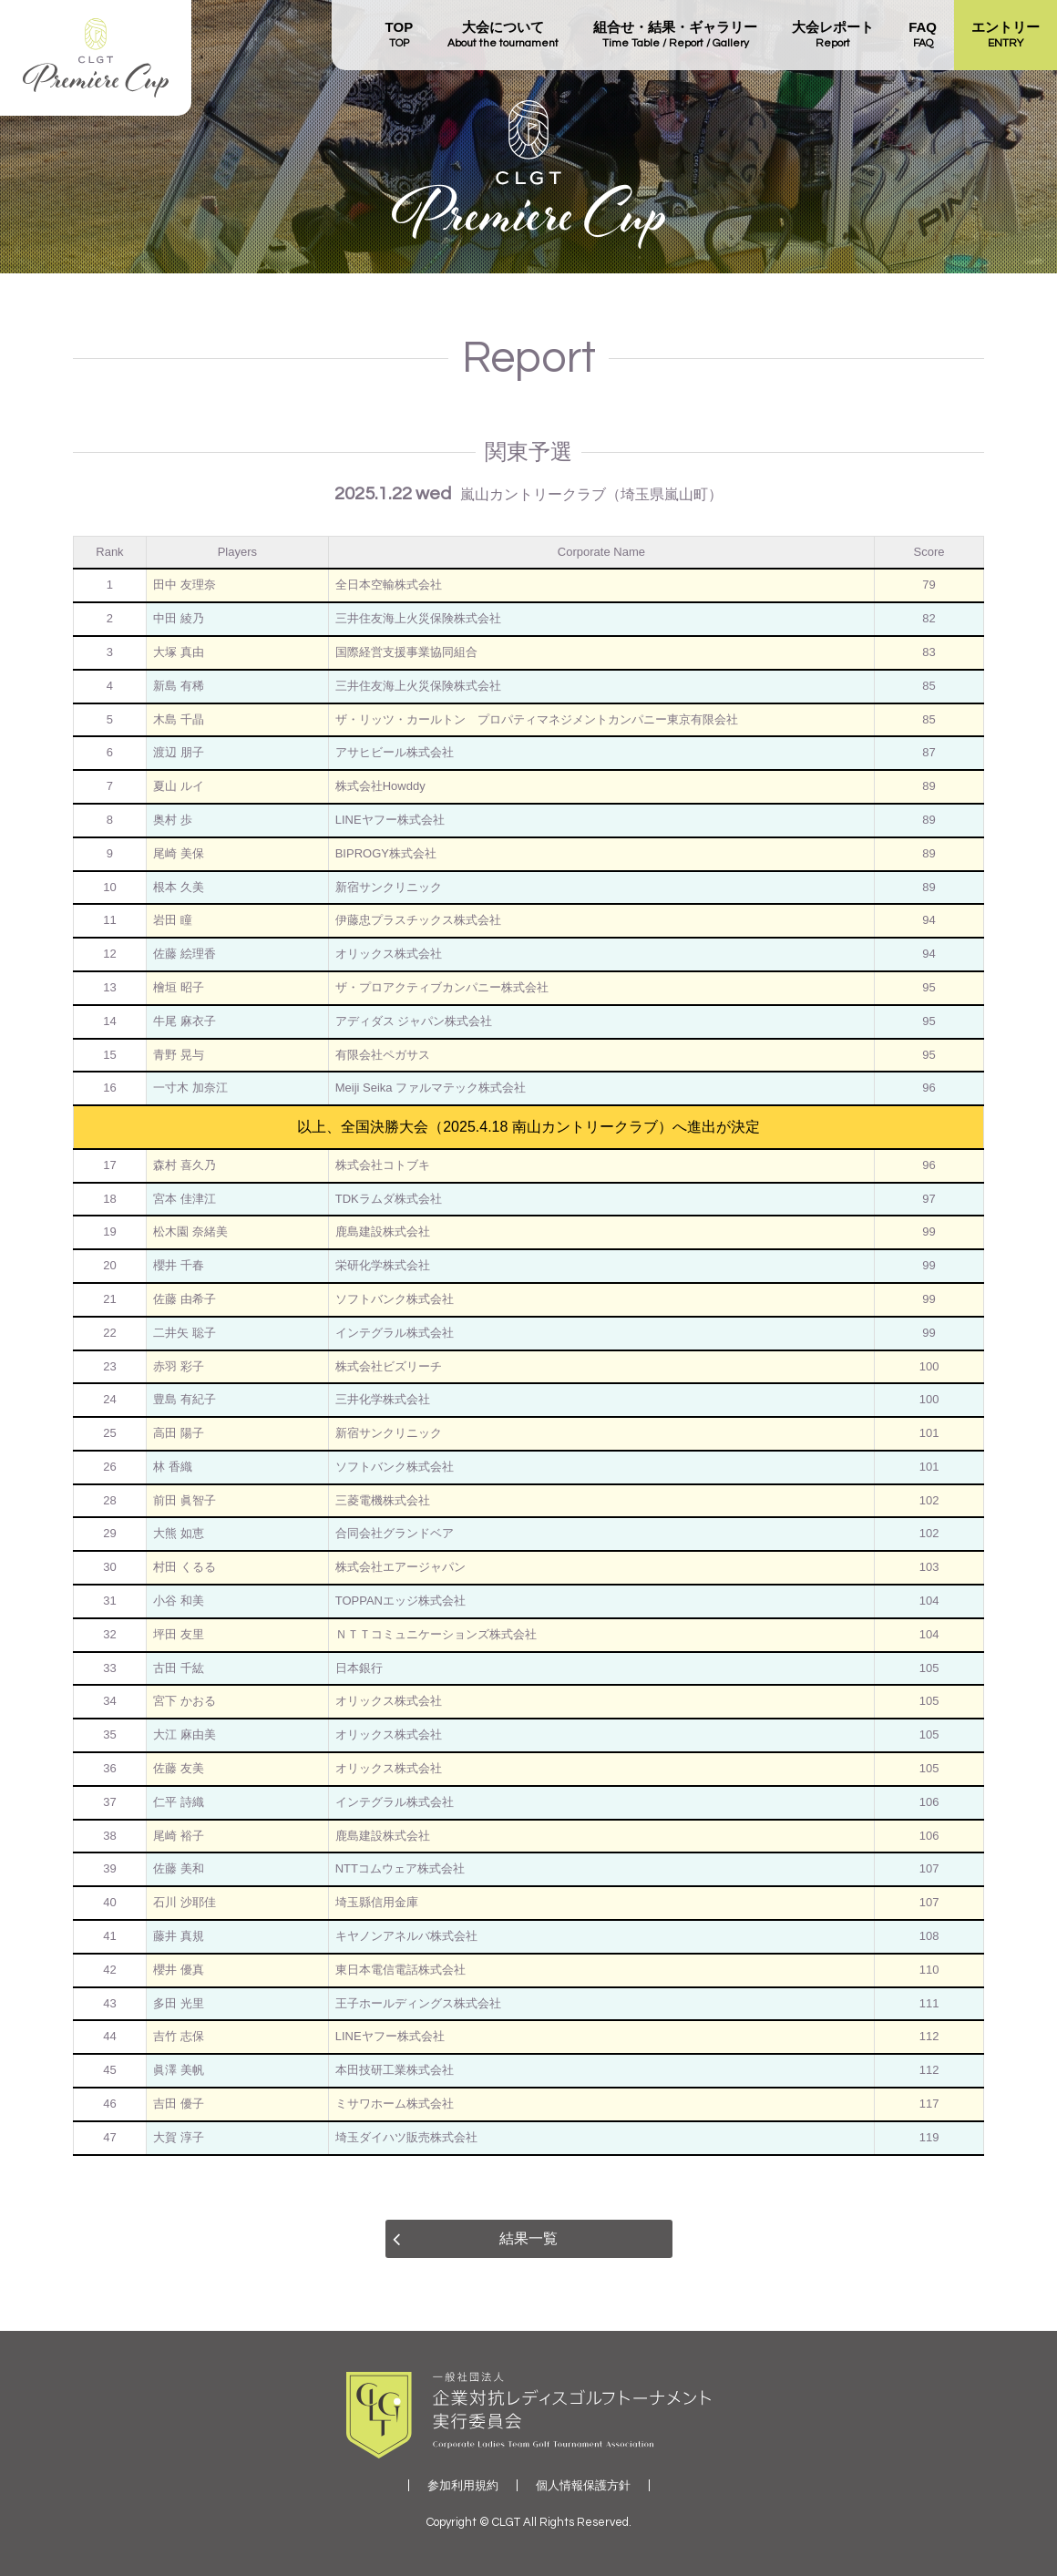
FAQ (922, 35)
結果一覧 (528, 2238)
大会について (503, 35)
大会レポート (833, 35)
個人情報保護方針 (583, 2485)
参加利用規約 (462, 2485)
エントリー (1005, 35)
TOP (399, 35)
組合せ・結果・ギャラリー (675, 35)
